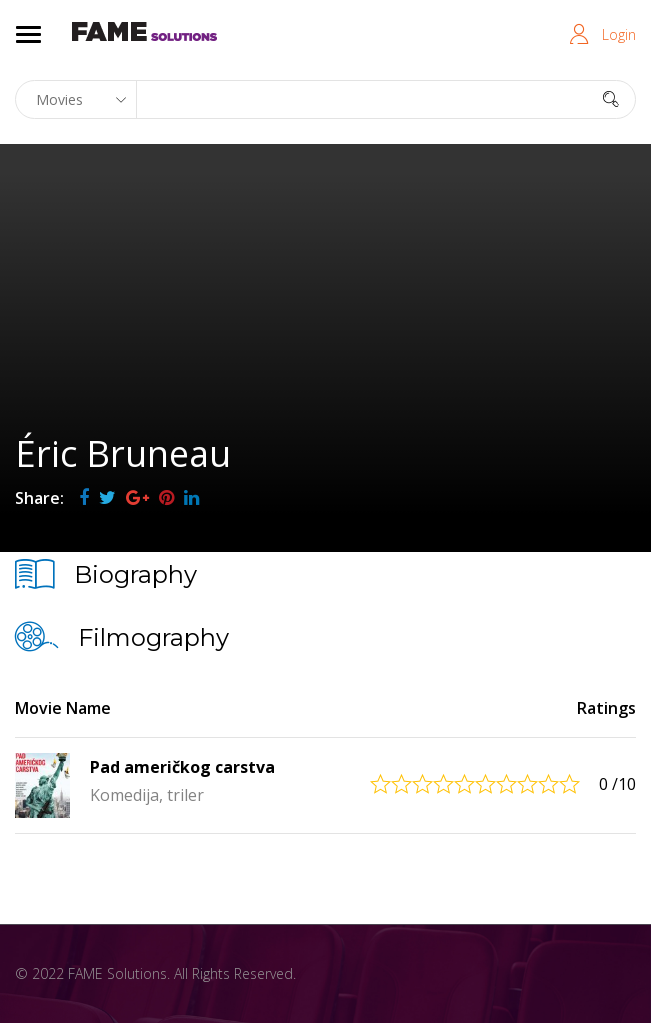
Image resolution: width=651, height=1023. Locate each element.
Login (619, 34)
